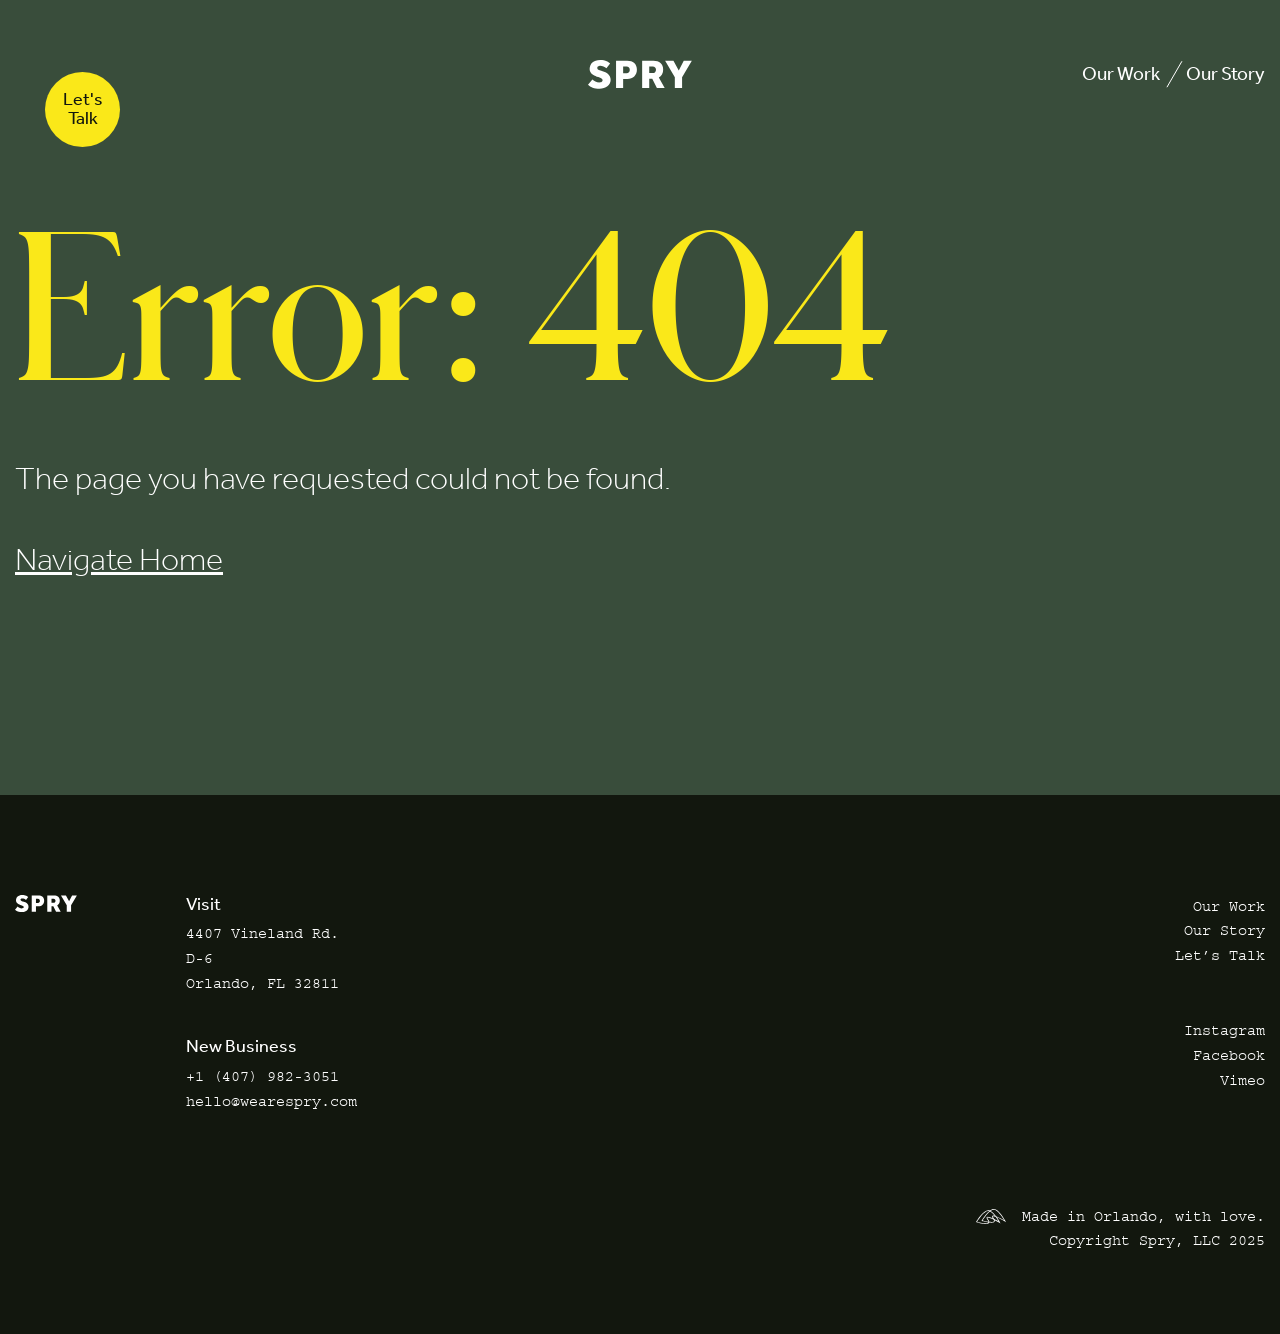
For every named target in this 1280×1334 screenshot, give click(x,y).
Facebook (1229, 1055)
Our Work (1121, 73)
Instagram (1224, 1030)
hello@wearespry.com (271, 1101)
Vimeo (1242, 1080)
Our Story (1225, 73)
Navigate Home (119, 559)
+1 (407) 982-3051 (262, 1076)
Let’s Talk (1220, 955)
